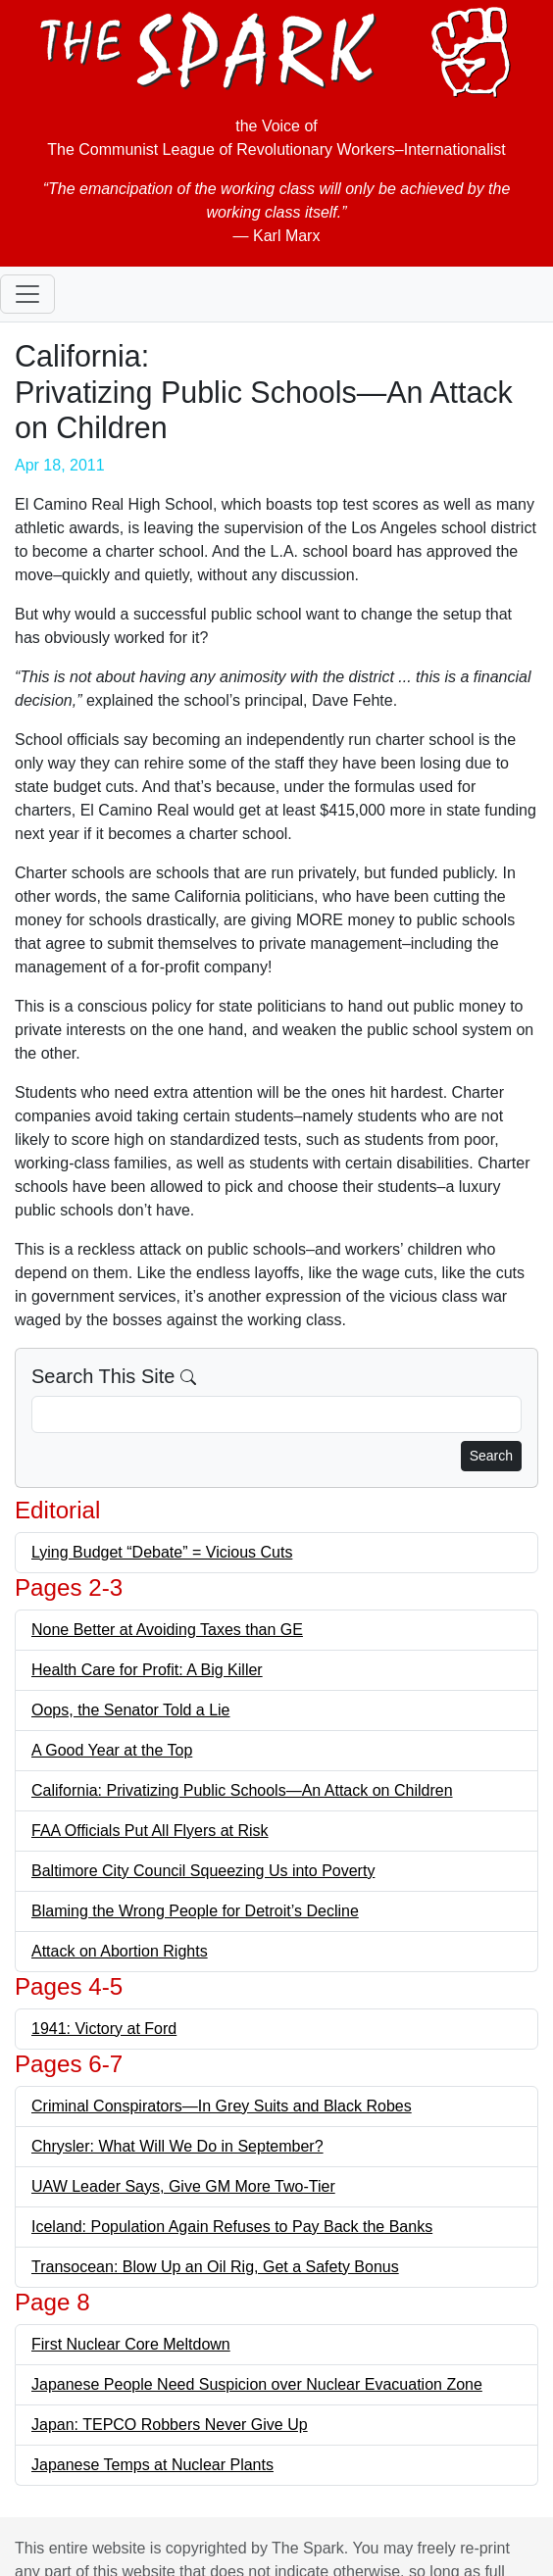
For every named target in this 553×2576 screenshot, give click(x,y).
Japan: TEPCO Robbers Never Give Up (169, 2424)
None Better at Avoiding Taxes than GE (167, 1629)
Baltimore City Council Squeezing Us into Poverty (203, 1870)
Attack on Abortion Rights (119, 1951)
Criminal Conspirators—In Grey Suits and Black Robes (221, 2106)
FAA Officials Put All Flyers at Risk (150, 1830)
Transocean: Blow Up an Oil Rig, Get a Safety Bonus (215, 2266)
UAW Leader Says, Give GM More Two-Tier (183, 2186)
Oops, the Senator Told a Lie (130, 1710)
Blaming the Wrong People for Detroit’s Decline (195, 1911)
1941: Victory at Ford (103, 2028)
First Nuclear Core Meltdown (130, 2344)
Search (491, 1455)
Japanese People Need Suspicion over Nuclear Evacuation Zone (256, 2384)
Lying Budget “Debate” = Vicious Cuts (161, 1552)
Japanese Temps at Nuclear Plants (152, 2464)
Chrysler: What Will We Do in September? (177, 2146)
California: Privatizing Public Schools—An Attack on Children (242, 1790)
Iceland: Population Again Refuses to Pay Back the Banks (231, 2226)
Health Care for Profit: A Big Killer (147, 1669)
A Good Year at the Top (111, 1750)
